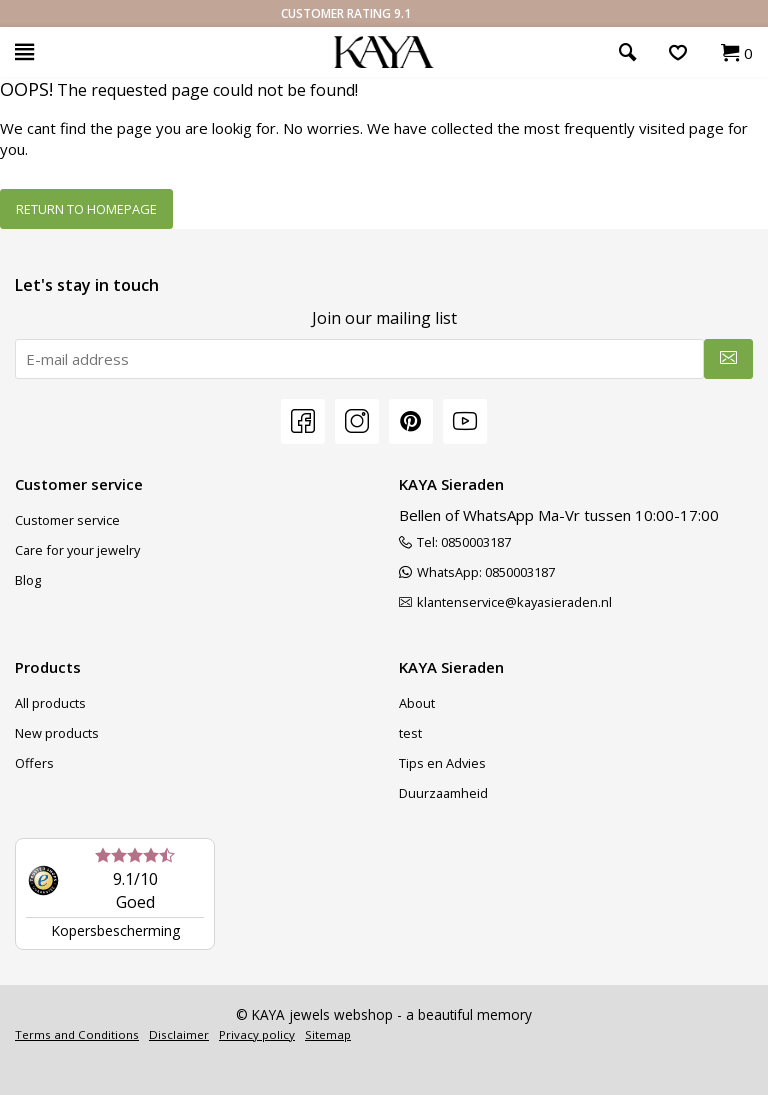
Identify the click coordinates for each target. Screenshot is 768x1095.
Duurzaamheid (443, 793)
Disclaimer (179, 1034)
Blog (28, 580)
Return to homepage (86, 209)
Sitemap (328, 1034)
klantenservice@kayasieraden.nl (505, 602)
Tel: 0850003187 (455, 542)
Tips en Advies (442, 763)
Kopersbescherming (115, 930)
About (417, 703)
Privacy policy (257, 1034)
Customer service (67, 520)
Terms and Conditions (77, 1034)
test (410, 733)
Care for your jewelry (77, 550)
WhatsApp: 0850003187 (477, 572)
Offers (34, 763)
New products (57, 733)
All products (50, 703)
